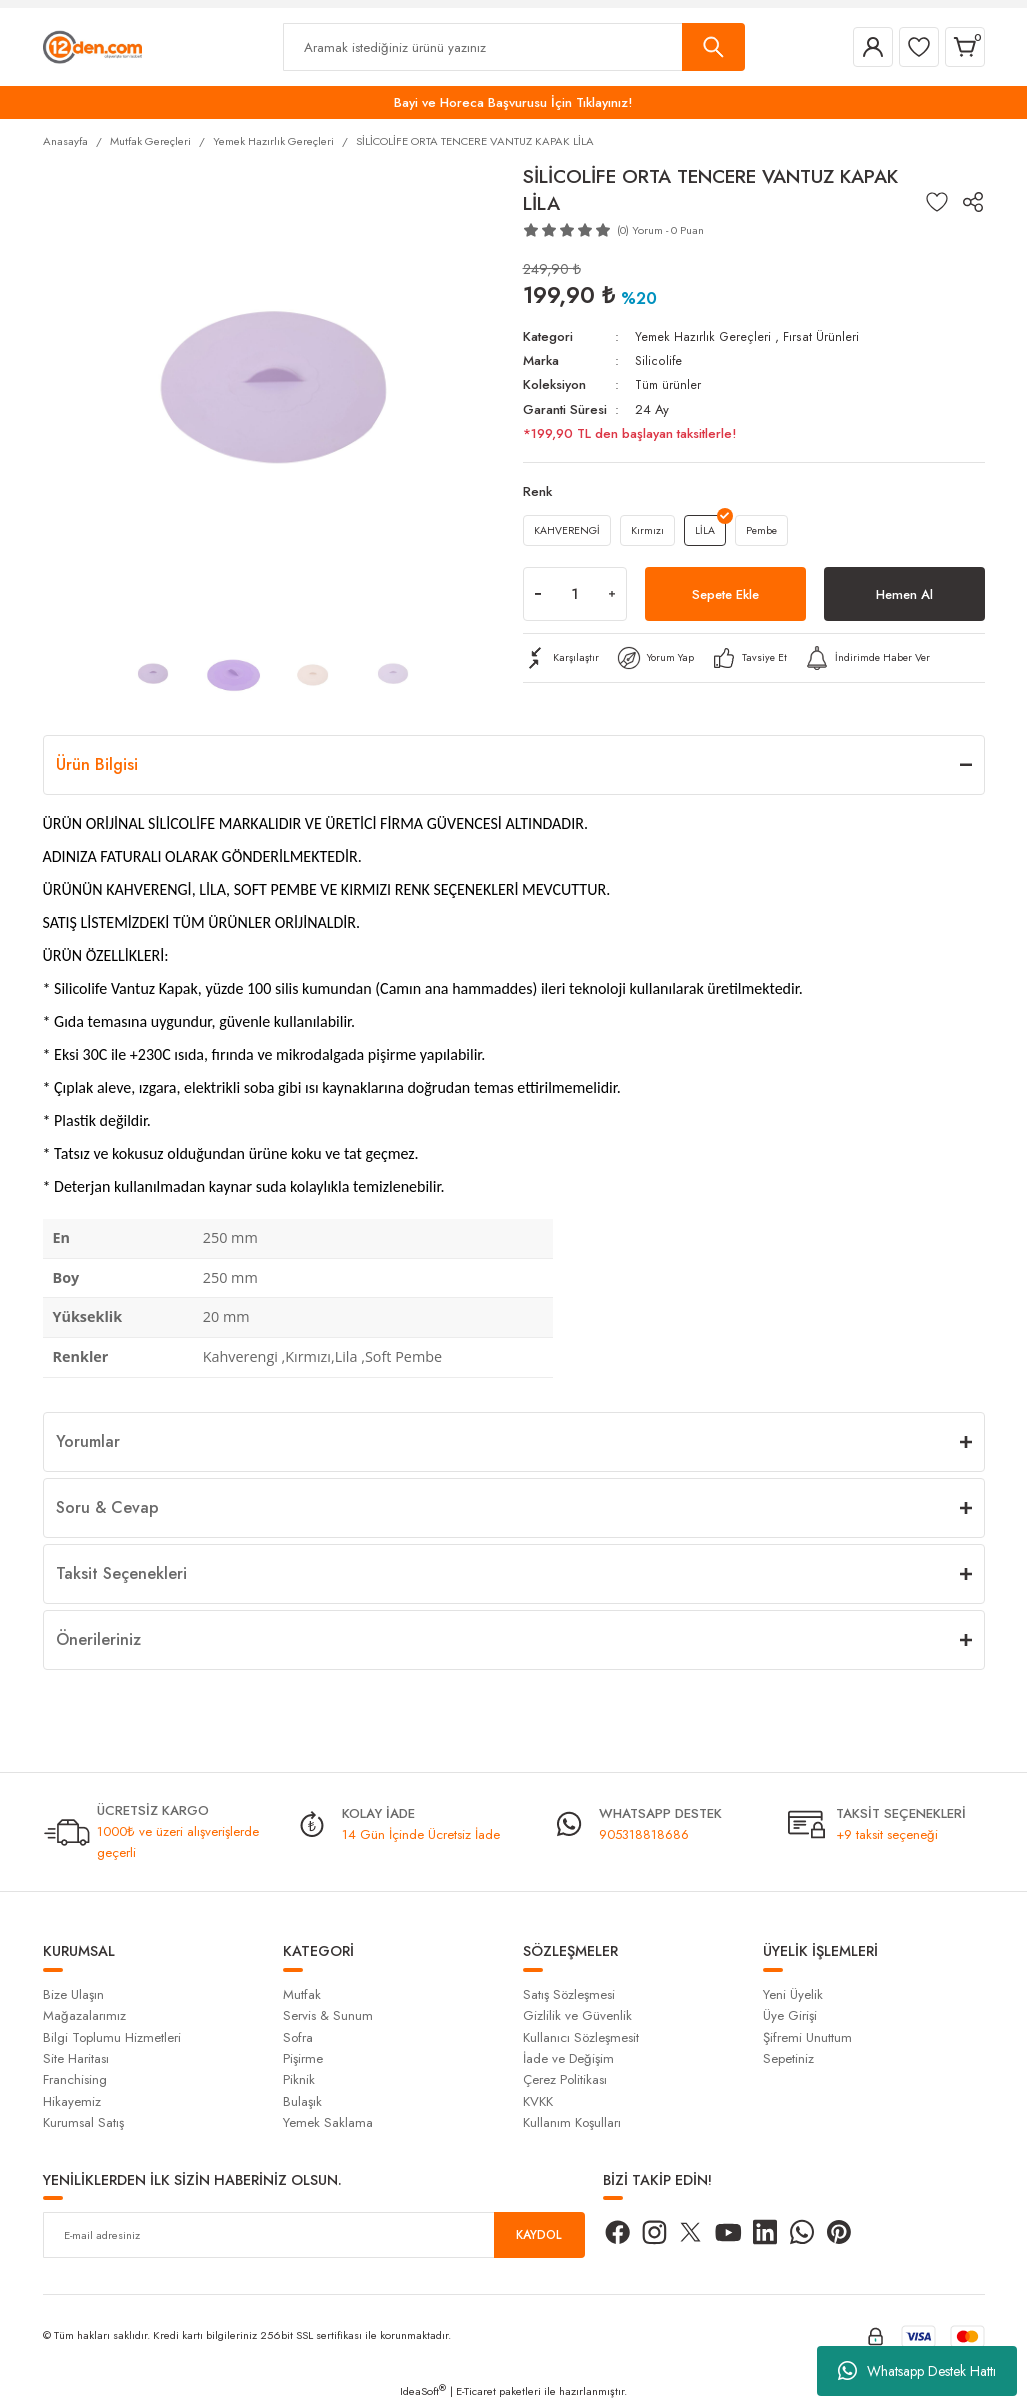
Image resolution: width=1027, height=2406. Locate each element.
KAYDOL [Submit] (539, 2234)
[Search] (514, 47)
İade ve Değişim (568, 2058)
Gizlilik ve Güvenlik (577, 2015)
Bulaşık (302, 2101)
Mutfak (302, 1994)
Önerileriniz (98, 1639)
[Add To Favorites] (937, 202)
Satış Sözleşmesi (569, 1994)
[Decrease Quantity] (538, 599)
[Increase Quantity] (612, 599)
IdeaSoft (423, 2391)
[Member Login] (873, 47)
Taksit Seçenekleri (121, 1573)
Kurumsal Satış (83, 2122)
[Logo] (92, 46)
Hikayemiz (72, 2101)
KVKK (538, 2101)
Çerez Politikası (565, 2079)
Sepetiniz (788, 2058)
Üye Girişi (790, 2015)
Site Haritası (76, 2058)
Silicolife (659, 360)
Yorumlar (88, 1441)
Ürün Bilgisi (97, 764)
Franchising (75, 2079)
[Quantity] (575, 599)
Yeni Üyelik (793, 1994)
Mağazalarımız (84, 2015)
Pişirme (303, 2058)
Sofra (298, 2037)
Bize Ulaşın (73, 1994)
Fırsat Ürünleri (823, 336)
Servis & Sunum (328, 2015)
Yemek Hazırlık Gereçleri (704, 336)
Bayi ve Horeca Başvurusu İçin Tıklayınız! (513, 102)
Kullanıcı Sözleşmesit (581, 2037)
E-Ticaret (476, 2391)
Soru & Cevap (107, 1507)
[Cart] (965, 47)
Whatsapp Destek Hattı (917, 2371)
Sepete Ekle (725, 599)
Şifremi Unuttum (807, 2037)
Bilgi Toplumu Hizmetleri (112, 2037)
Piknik (299, 2079)
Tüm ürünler (669, 384)
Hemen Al (904, 599)
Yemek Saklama (328, 2122)
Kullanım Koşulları (572, 2122)
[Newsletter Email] (314, 2235)
